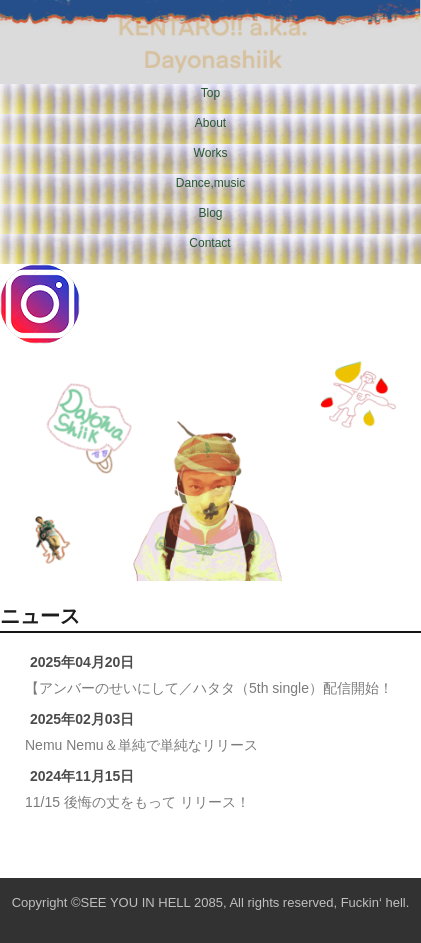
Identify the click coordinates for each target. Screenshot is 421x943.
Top (210, 93)
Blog (210, 213)
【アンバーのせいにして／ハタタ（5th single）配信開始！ (209, 688)
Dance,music (210, 183)
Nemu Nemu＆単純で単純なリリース (141, 745)
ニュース (40, 616)
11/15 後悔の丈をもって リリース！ (137, 802)
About (210, 123)
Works (211, 153)
